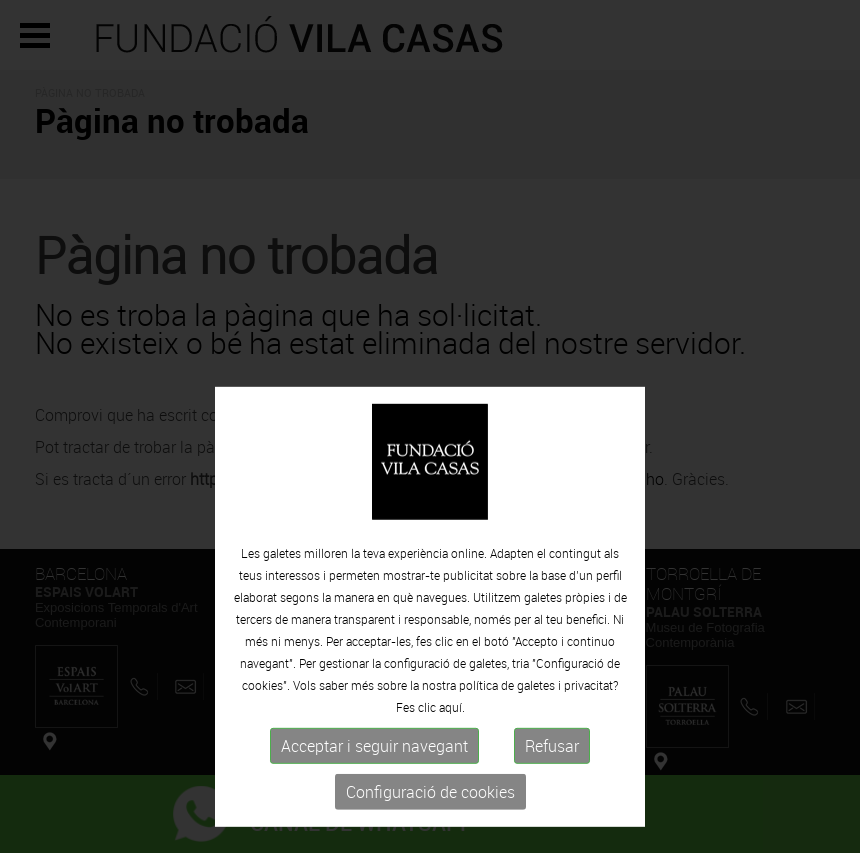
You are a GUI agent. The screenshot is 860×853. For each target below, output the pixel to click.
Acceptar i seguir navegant (374, 776)
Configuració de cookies (430, 822)
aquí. (452, 737)
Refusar (552, 776)
